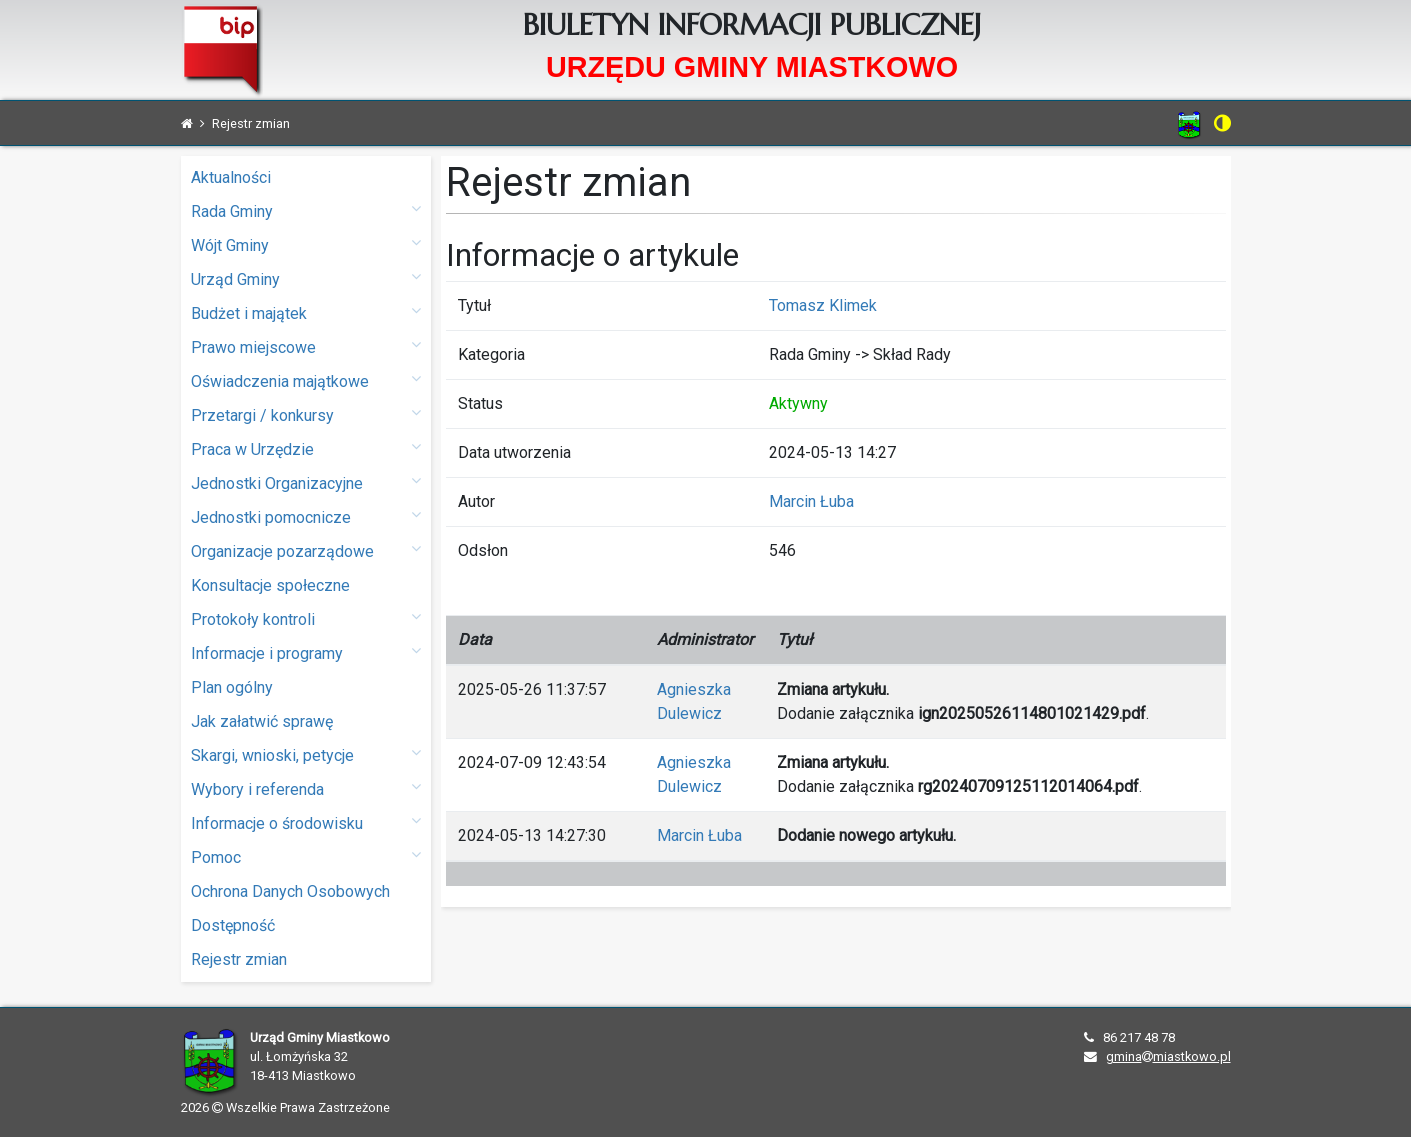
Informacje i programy (306, 652)
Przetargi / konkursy (306, 414)
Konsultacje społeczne (270, 585)
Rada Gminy (306, 210)
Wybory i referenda (306, 788)
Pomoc (306, 856)
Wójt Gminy (306, 244)
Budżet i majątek (306, 312)
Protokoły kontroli (306, 618)
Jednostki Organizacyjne (306, 482)
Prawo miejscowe (306, 346)
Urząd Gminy (306, 278)
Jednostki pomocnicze (306, 516)
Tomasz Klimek (823, 305)
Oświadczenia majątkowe (306, 380)
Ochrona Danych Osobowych (290, 891)
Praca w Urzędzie (306, 448)
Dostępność (233, 925)
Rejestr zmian (239, 959)
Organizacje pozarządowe (306, 550)
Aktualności (231, 177)
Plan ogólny (232, 687)
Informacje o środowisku (306, 822)
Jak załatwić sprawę (262, 721)
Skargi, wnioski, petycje (306, 754)
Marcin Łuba (811, 501)
